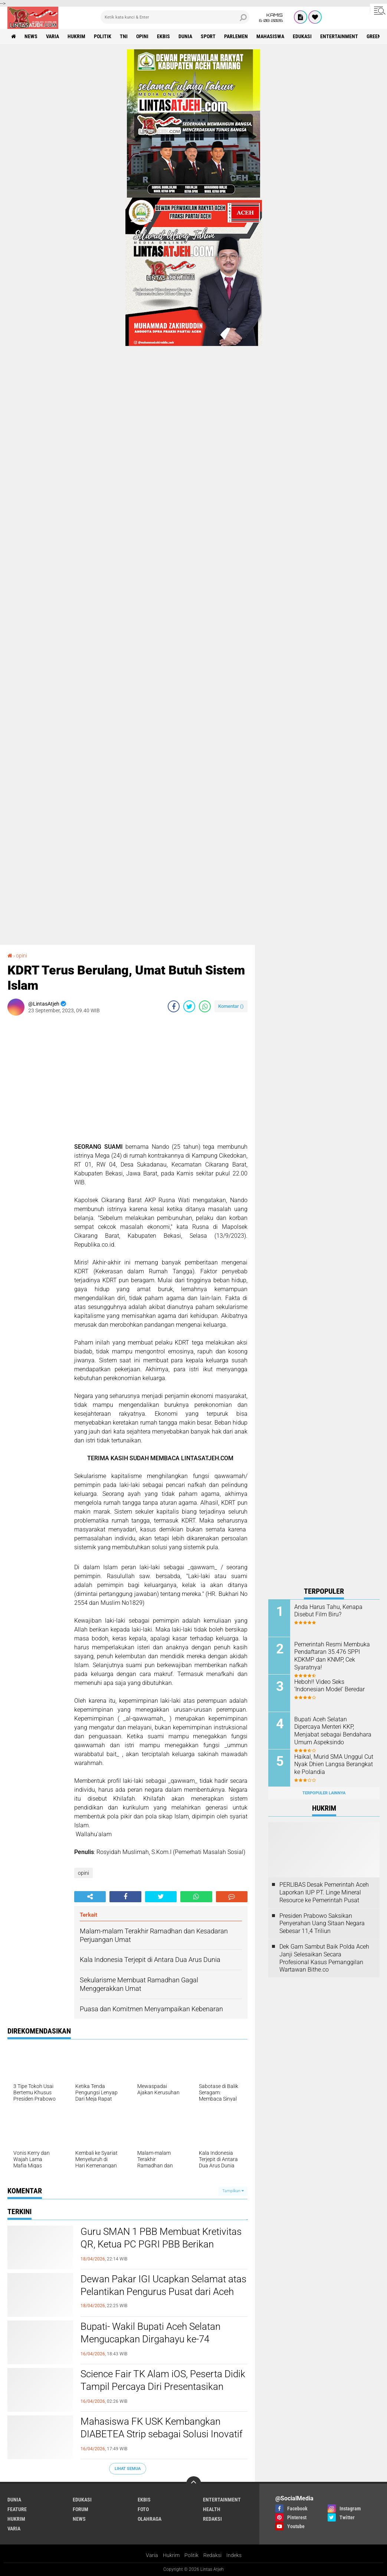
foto (143, 2509)
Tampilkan (233, 2191)
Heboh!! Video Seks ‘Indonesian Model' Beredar (329, 1685)
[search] (175, 17)
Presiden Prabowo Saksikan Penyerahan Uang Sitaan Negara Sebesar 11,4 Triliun (322, 1923)
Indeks (234, 2555)
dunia (185, 36)
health (211, 2509)
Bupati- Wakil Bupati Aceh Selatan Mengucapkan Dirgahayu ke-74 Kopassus (150, 2339)
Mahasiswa (270, 36)
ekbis (163, 36)
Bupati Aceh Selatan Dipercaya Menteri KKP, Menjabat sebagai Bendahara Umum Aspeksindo (332, 1731)
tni (124, 36)
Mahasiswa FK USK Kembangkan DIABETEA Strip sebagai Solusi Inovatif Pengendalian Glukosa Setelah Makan (162, 2434)
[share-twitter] (189, 1006)
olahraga (149, 2519)
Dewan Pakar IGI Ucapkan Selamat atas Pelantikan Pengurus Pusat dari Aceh (163, 2285)
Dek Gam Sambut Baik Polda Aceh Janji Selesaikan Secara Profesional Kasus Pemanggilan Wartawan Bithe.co (324, 1958)
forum (80, 2509)
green (374, 36)
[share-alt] (90, 1896)
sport (208, 36)
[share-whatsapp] (205, 1006)
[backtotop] (193, 2483)
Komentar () (231, 1006)
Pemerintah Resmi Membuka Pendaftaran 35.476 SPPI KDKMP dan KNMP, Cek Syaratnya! (332, 1656)
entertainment (339, 36)
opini (142, 36)
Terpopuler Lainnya (323, 1793)
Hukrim (171, 2555)
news (30, 36)
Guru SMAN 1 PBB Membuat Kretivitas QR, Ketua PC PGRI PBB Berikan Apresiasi (161, 2244)
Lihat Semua (128, 2468)
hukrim (76, 36)
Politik (191, 2555)
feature (17, 2509)
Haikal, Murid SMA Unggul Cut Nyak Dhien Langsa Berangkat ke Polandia (333, 1764)
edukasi (302, 36)
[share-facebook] (174, 1006)
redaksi (212, 2519)
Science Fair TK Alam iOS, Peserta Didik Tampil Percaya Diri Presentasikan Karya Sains (163, 2386)
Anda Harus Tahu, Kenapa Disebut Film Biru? (328, 1610)
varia (52, 36)
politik (102, 36)
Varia (152, 2555)
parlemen (236, 36)
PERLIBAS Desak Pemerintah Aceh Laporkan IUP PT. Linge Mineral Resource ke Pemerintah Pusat (324, 1892)
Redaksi (212, 2555)
